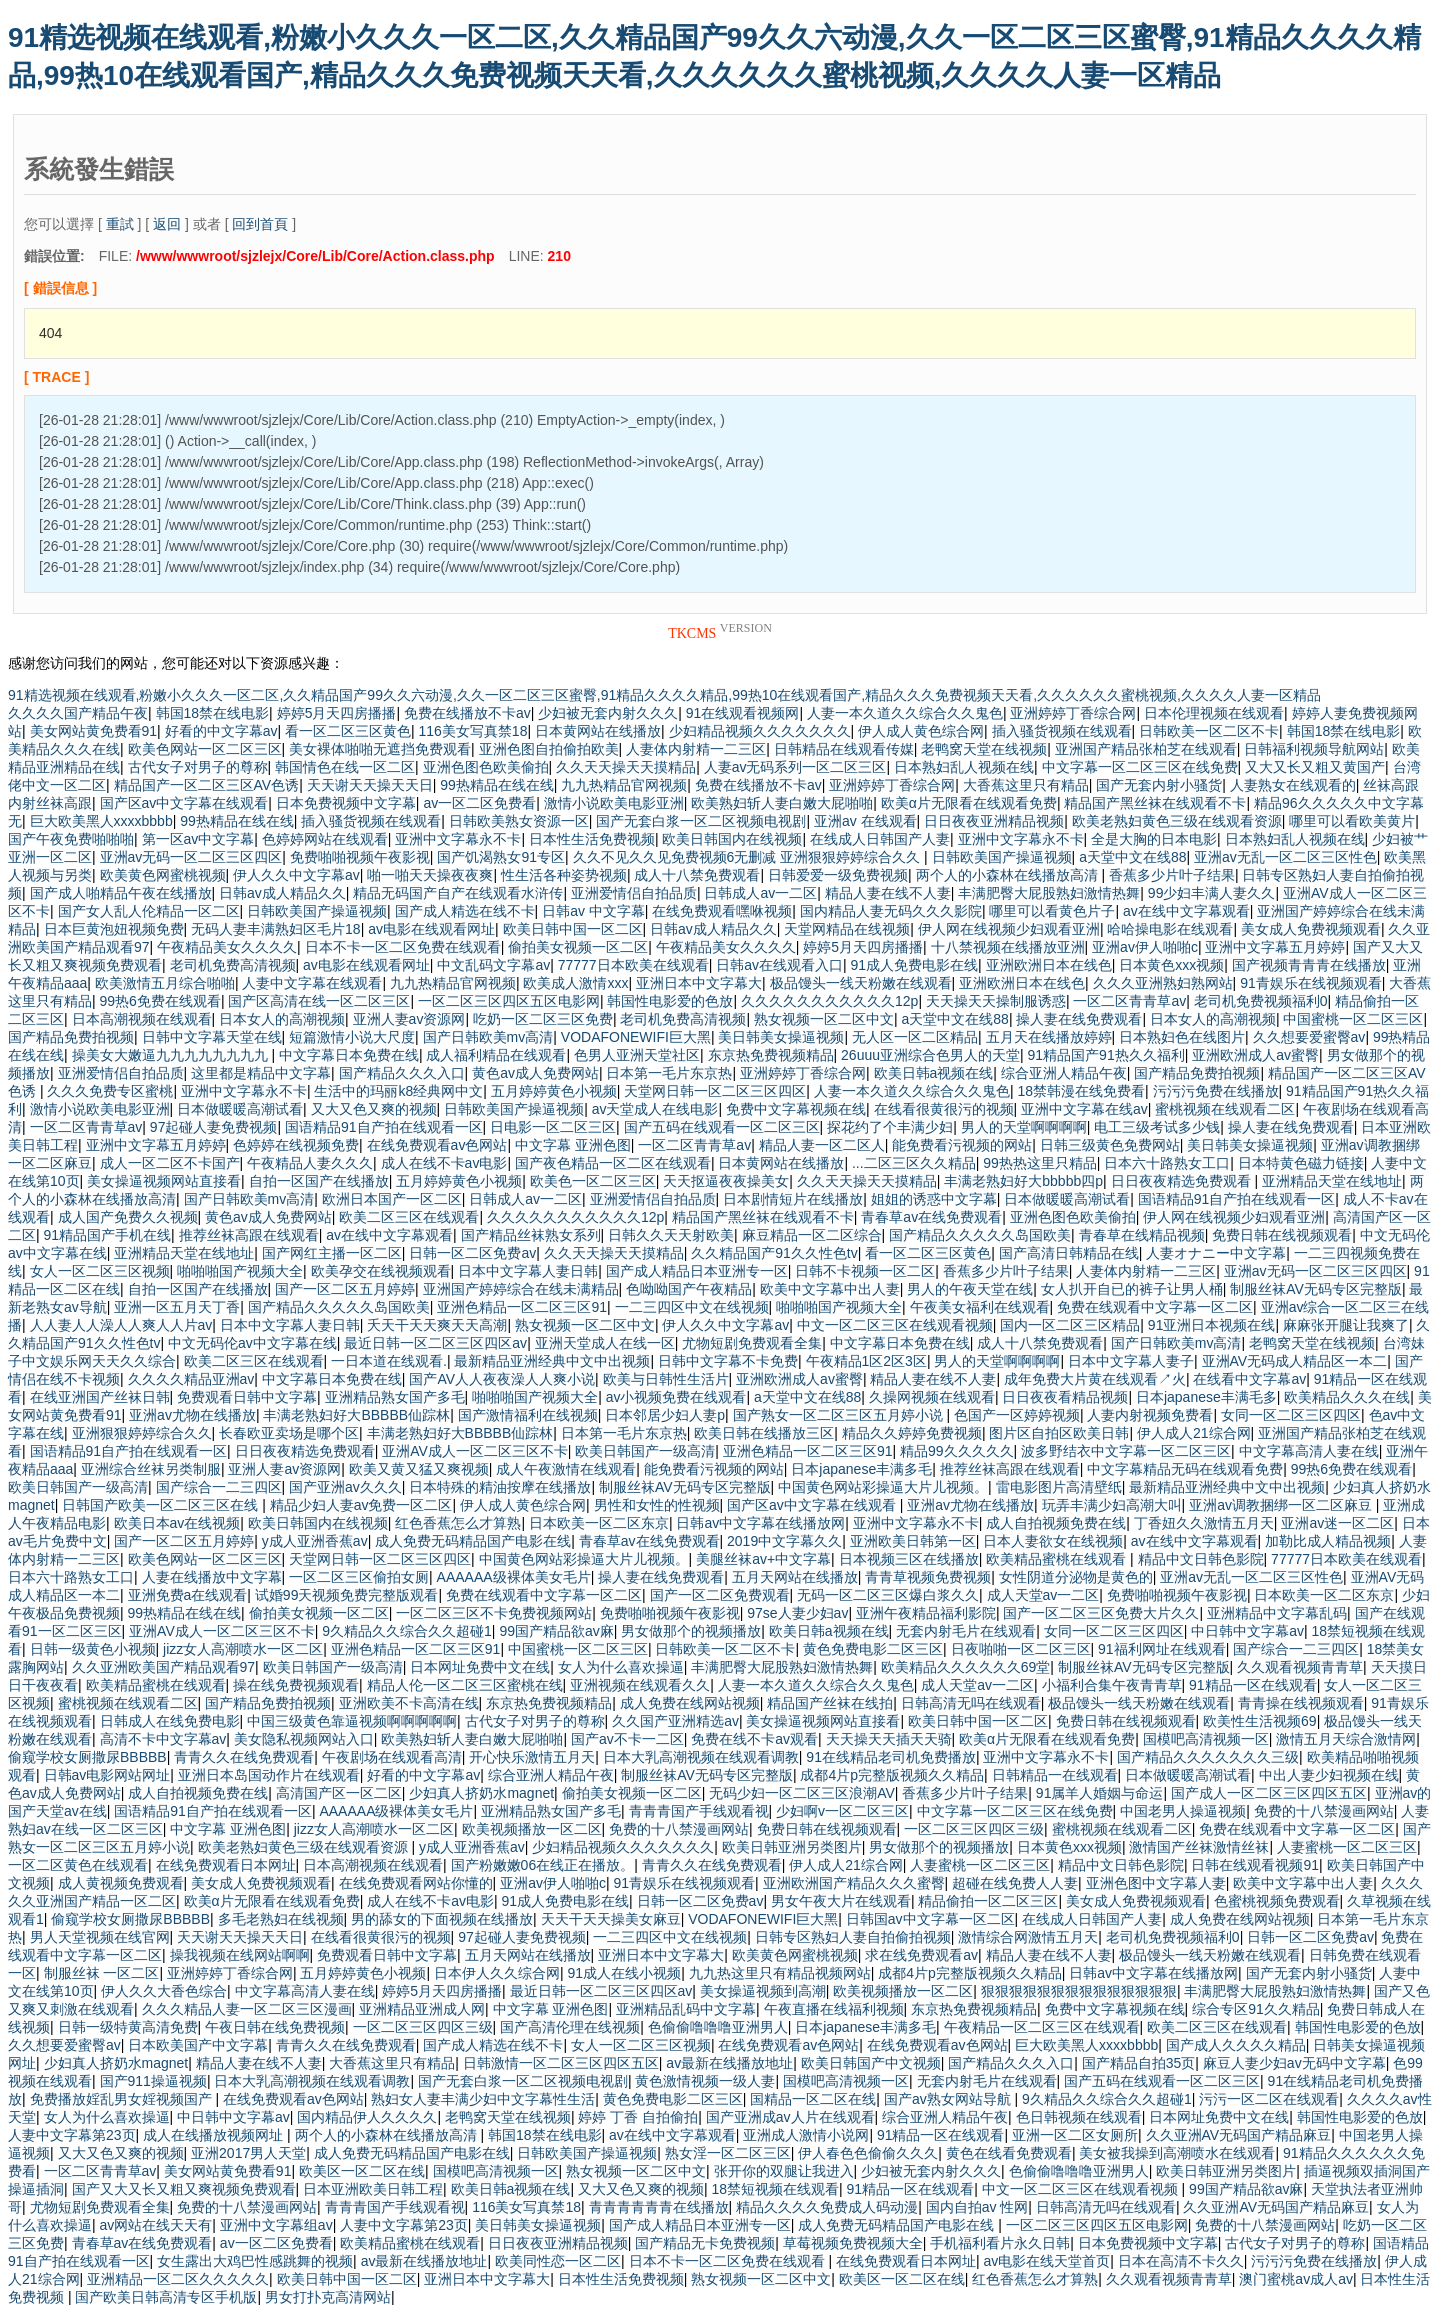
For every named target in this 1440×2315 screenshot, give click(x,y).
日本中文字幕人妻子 (1131, 1361)
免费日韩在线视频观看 (1282, 1235)
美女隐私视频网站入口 (304, 1739)
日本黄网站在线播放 (598, 731)
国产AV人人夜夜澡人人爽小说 (502, 1379)
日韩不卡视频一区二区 (865, 1271)
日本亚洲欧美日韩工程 (373, 2189)
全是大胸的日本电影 (1154, 839)
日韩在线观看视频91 (1255, 1865)
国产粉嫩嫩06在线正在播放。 (543, 1865)
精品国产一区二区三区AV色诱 (207, 785)
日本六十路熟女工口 (1167, 1163)
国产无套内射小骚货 (1159, 785)
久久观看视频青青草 (1300, 1667)
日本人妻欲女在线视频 (1053, 1541)
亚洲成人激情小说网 (806, 2135)
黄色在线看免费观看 (1009, 2153)
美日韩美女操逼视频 (781, 1037)
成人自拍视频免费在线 (1056, 1523)
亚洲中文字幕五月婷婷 (1275, 947)
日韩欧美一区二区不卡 (1209, 731)
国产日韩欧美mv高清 (488, 1037)
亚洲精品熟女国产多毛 (395, 1397)
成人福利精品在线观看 (496, 1055)
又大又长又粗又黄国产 (1315, 767)
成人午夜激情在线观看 (566, 1469)
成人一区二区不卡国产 (170, 1163)
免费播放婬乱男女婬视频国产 (123, 2099)
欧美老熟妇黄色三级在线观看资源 (1177, 821)
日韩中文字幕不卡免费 (728, 1361)
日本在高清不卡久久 (1181, 2261)
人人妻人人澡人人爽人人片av (121, 1325)
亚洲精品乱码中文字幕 (686, 2009)
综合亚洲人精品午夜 (1064, 1073)
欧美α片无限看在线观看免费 (969, 803)
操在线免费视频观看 (296, 1685)
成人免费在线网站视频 (690, 1703)
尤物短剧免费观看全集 (752, 1343)
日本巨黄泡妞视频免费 (114, 929)
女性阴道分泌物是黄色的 (1076, 1577)
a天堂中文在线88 (1132, 857)
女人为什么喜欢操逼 (621, 1667)
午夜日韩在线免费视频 (275, 2027)
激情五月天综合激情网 (1346, 1739)
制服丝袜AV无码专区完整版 (1316, 1289)
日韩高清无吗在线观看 (971, 1703)
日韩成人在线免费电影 (170, 1721)
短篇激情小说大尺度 (352, 1037)
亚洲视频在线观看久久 (640, 1685)
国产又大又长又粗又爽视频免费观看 (184, 2189)
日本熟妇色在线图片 (1182, 1037)
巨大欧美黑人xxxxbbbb (101, 821)
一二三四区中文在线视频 (692, 1307)
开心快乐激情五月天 (532, 1757)
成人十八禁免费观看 (697, 875)
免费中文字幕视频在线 (796, 1109)
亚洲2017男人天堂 (248, 2153)
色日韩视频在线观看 (1079, 2117)
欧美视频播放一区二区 (532, 1829)
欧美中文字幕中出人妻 (830, 1289)
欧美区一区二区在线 (362, 2171)
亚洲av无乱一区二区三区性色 (1285, 857)
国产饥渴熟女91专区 (501, 857)
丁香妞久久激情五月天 (1204, 1523)
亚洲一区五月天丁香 (177, 1307)
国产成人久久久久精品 (1236, 2045)
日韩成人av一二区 (760, 893)
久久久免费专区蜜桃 (110, 1091)
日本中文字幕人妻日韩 (528, 1271)
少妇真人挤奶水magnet (481, 1793)
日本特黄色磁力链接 (1301, 1163)
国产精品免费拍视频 (71, 1037)
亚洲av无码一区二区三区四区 (191, 857)
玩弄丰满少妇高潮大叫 (1112, 1505)
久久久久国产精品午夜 (78, 713)
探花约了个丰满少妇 (890, 1127)
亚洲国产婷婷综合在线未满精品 (521, 1289)
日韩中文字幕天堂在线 (212, 1037)
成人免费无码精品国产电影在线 (473, 1541)
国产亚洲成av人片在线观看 (790, 2117)
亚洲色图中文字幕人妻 (1156, 1883)
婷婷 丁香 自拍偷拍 (638, 2117)
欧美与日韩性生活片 (666, 1379)
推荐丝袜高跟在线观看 (249, 1235)
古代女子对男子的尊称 (198, 767)
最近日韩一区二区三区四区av (435, 1343)
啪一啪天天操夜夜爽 (430, 875)
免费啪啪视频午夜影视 (360, 857)
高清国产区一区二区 (339, 1793)
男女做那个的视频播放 (691, 1631)
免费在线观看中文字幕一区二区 (1155, 1307)
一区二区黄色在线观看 (78, 1865)
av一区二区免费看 (479, 803)
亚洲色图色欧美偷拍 (486, 767)
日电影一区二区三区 (553, 1127)
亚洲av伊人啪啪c (1145, 947)
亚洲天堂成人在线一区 (605, 1343)
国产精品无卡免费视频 (705, 2243)
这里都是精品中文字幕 (261, 1073)
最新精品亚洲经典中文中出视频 (552, 1361)
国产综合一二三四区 (219, 1487)
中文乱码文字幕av (493, 965)
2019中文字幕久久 (784, 1541)
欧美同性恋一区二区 (558, 2261)
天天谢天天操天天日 (370, 785)
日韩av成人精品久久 (282, 893)
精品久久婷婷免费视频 (912, 1433)
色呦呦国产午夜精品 (689, 1289)
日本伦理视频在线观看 (1214, 713)
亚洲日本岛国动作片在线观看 (269, 1775)
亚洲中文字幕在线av (1084, 1109)
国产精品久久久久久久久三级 (1208, 1757)
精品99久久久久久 (957, 1451)
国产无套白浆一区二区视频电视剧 (701, 821)
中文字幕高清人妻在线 (1309, 1451)
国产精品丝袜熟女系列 (531, 1235)
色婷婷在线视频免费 (296, 1145)
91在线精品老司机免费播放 (891, 1757)
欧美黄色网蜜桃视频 (163, 875)
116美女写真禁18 (473, 731)
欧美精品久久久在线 (1347, 1397)
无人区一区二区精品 (915, 1037)
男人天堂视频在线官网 (100, 1937)
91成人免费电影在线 (915, 965)
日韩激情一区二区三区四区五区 (561, 2063)
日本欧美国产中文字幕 (198, 2045)
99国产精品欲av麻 (556, 1631)
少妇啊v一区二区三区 (842, 1811)
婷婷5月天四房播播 (337, 713)
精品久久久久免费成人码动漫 (827, 2207)
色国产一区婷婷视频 (1017, 1415)
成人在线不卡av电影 (444, 1163)
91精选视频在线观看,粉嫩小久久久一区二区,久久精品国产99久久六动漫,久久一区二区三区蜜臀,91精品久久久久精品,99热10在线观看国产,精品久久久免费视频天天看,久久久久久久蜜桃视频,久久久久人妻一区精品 (664, 695)
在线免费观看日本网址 (226, 1865)
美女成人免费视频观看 (1311, 929)
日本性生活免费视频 (592, 839)
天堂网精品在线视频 (847, 929)
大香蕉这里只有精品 (1026, 785)
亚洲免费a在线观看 (188, 1595)
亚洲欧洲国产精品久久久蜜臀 (854, 1883)
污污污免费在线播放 (1216, 1091)
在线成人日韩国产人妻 (880, 839)
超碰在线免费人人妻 (1015, 1883)
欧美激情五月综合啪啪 (165, 983)
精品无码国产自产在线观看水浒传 (458, 893)
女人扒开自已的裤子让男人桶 (1132, 1289)
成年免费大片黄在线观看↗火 (1095, 1379)
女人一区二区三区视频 (100, 1271)
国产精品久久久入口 (402, 1073)
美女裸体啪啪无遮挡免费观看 (380, 749)
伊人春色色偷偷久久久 (868, 2153)
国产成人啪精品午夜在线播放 (121, 893)
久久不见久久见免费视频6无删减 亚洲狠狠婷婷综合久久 (749, 857)
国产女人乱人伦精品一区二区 (149, 911)
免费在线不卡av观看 (754, 1739)
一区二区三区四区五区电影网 (509, 1001)
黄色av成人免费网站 (535, 1073)
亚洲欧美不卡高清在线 (409, 1703)
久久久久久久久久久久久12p (829, 1001)
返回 (167, 224)
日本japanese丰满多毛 (861, 1469)
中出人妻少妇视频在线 (1329, 1775)
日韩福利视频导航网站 (1314, 749)
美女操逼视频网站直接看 (164, 1181)
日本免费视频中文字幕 (346, 803)
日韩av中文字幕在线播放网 (760, 1523)
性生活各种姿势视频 (564, 875)
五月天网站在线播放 (795, 1577)
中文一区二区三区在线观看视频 (895, 1325)
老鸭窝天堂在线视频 (984, 749)
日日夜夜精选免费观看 (1183, 1181)
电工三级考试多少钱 (1157, 1127)
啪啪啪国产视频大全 (240, 1271)
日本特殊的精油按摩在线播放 (500, 1487)
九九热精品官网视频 (624, 785)
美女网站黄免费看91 (94, 731)
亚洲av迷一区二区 (1337, 1523)
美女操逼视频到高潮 (763, 1991)
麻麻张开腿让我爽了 (1346, 1325)
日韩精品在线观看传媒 (844, 749)
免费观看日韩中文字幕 (247, 1397)
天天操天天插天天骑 (889, 1739)
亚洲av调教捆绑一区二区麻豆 (1282, 1505)
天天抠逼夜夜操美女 (726, 1181)
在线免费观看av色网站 (437, 1145)
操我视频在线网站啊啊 (240, 1955)
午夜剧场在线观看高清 (392, 1757)
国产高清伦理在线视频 (570, 2027)
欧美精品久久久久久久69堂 (966, 1667)
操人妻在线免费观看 (1079, 1019)
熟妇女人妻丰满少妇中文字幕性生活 (483, 2099)
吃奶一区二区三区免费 (543, 1019)
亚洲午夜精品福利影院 (926, 1613)
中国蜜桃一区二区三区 (1353, 1019)
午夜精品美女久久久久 (227, 947)
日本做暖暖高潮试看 (240, 1109)
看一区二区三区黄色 (348, 731)
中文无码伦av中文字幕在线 (252, 1343)
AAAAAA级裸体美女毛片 (514, 1577)
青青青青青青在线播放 (659, 2207)
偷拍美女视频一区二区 (578, 947)
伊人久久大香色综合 (164, 1991)
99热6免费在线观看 (160, 1001)
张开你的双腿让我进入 (784, 2171)
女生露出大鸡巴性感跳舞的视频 (255, 2261)
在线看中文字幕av (1249, 1379)
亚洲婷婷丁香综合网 (1073, 713)
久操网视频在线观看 (932, 1397)
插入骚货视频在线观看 (1062, 731)
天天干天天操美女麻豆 (611, 1919)
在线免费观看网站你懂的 (416, 1883)
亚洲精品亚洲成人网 (422, 2009)
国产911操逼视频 (153, 2081)
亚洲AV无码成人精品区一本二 (1295, 1361)
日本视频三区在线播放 (909, 1559)
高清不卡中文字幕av (163, 1739)
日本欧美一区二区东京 (599, 1523)
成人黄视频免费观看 (121, 1883)
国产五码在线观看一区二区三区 (722, 1127)
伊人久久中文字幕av (296, 875)
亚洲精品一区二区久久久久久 (178, 2279)
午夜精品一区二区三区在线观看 (1042, 2027)
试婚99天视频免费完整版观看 (347, 1595)
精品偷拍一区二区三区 (988, 1901)
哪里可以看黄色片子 (1052, 911)
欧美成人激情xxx (575, 983)
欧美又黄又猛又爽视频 (419, 1469)
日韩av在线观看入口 (779, 965)
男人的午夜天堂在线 (970, 1289)
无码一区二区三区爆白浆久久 (888, 1595)
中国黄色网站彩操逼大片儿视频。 (883, 1487)
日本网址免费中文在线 (480, 1667)
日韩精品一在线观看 (1055, 1775)
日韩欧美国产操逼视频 (1002, 857)
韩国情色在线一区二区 (345, 767)
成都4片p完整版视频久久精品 (892, 1775)
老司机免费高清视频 (233, 965)
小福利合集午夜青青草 (1112, 1685)
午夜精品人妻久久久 (310, 1163)
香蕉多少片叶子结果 (1172, 875)
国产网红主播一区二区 (332, 1253)
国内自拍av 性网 (977, 2207)
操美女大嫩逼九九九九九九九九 (172, 1055)
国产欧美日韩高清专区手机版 (166, 2297)
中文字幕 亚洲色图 (573, 1145)
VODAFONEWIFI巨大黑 (636, 1037)
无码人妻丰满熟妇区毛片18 (276, 929)
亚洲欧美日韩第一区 (913, 1541)
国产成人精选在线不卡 (465, 911)
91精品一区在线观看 (1253, 1685)
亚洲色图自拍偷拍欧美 (549, 749)
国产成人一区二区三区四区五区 (1269, 1793)
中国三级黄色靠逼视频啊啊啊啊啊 (352, 1721)
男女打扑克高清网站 (328, 2297)
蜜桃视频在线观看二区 (1225, 1109)
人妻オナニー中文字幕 (1216, 1253)
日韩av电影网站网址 (107, 1775)
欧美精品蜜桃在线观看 (1058, 1559)
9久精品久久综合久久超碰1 (407, 1631)
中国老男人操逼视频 (1183, 1811)
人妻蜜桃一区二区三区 (1347, 1847)
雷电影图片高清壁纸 (1059, 1487)
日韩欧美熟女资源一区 (519, 821)
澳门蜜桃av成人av (1296, 2279)
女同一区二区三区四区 (1291, 1415)
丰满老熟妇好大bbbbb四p (1023, 1181)
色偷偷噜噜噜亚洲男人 (718, 2027)
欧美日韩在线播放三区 (764, 1433)
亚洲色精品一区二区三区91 (522, 1307)
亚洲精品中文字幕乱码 (1277, 1613)
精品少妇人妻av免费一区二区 (361, 1505)
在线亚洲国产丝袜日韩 (100, 1397)
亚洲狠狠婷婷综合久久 (142, 1433)
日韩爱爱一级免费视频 (838, 875)
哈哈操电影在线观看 (1170, 929)
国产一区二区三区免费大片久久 (1101, 1613)
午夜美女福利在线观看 (980, 1307)
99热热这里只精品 (1040, 1163)
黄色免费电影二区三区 (873, 1649)
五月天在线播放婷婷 (1049, 1037)
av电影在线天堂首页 (1046, 2261)
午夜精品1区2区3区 (866, 1361)
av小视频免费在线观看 (676, 1397)
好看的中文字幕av (221, 731)
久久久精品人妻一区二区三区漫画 (247, 2009)
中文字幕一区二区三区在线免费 (1140, 767)
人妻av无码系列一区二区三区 (795, 767)
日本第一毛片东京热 (669, 1073)
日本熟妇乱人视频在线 (964, 767)
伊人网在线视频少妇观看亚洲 (1009, 929)
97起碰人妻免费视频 (214, 1127)
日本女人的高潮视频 (282, 1019)
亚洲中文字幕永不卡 (458, 839)
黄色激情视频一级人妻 (705, 2081)
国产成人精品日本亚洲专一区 (697, 1271)
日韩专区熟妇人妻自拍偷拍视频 (853, 1937)
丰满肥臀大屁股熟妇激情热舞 (1049, 893)
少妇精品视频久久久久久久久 (760, 731)
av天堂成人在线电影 (655, 1109)
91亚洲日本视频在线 (1212, 1325)
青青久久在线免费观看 (244, 1757)
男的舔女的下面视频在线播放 (442, 1919)
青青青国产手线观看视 (699, 1811)
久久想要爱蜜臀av (1309, 1037)
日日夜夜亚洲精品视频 (994, 821)
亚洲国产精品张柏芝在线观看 (1146, 749)
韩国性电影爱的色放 (670, 1001)
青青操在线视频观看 (1301, 1703)
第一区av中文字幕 (198, 839)
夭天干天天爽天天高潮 (437, 1325)
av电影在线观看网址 (431, 929)
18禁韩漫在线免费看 (1081, 1091)
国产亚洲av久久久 (345, 1487)
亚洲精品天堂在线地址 (1332, 1181)
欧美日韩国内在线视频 (732, 839)
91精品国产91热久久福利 (1106, 1055)
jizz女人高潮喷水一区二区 (243, 1649)
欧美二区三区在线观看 (409, 1217)
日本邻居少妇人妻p (665, 1415)
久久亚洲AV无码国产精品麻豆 (1239, 2135)
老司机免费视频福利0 (1261, 1001)
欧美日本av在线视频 (177, 1523)
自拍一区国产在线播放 (319, 1181)
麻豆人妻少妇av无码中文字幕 (1294, 2063)
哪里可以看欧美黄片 (1352, 821)
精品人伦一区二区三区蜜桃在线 (465, 1685)
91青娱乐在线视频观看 (1311, 983)
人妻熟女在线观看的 (1293, 785)
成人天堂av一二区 (1043, 1595)
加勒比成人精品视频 (1328, 1541)
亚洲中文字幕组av (276, 2225)
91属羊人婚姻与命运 (1100, 1793)
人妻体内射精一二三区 (696, 749)
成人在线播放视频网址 (215, 2135)
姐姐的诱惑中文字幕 (934, 1199)
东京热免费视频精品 (771, 1055)
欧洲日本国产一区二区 (392, 1199)
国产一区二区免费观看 (720, 1595)
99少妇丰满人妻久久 (1212, 893)
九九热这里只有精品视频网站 (780, 1973)
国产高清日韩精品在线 (1069, 1253)
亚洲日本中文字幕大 (699, 983)
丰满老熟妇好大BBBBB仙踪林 (356, 1415)
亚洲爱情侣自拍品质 (634, 893)
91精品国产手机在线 (108, 1235)
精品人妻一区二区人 (822, 1145)
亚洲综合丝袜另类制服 (151, 1469)
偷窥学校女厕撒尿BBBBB (87, 1757)
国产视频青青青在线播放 (1309, 965)
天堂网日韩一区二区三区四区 (715, 1091)
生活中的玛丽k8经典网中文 (398, 1091)
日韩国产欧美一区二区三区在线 (162, 1505)
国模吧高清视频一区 (1206, 1739)
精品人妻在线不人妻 (888, 893)
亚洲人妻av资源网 (409, 1019)
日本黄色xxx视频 (1171, 965)
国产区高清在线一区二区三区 (319, 1001)
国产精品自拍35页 (1139, 2063)
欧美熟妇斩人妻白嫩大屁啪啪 (782, 803)
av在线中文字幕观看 (1186, 911)
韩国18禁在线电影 (213, 713)
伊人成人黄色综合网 (921, 731)
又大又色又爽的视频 (374, 1109)
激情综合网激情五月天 (1028, 1937)
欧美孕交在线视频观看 (381, 1271)
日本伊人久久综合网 (497, 1973)
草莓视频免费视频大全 (853, 2243)
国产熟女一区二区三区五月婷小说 (840, 1415)
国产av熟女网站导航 (949, 2099)
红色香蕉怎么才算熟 (458, 1523)
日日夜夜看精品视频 (1065, 1397)
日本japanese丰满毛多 (1206, 1397)
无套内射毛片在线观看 (966, 1631)
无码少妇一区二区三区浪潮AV (802, 1793)
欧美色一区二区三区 (593, 1181)
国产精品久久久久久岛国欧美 (980, 1235)
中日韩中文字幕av (1247, 1631)
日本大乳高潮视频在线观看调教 (701, 1757)
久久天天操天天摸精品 (626, 767)
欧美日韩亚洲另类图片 (792, 1847)
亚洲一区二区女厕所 (1075, 2135)
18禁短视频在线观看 (775, 2189)
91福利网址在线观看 (1162, 1649)
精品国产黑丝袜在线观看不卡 (1155, 803)
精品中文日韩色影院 (1201, 1559)
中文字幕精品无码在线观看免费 (1185, 1469)
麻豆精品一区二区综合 (812, 1235)
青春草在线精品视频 (1142, 1235)
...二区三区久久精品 (914, 1163)
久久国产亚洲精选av (675, 1721)
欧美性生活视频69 (1260, 1721)
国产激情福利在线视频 (528, 1415)
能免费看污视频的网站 (962, 1145)
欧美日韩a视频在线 (934, 1073)
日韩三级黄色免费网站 (1110, 1145)
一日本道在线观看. (389, 1361)
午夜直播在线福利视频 (834, 2009)
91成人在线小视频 (625, 1973)
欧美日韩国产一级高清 (645, 1451)
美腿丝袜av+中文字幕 (763, 1559)
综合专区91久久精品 (1256, 2009)
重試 (120, 224)
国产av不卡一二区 (627, 1739)
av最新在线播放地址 (729, 2063)
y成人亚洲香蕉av (315, 1541)
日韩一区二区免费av (472, 1253)
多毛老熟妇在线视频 (281, 1919)
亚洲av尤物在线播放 (192, 1415)
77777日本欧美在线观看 (633, 965)
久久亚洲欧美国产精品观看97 (164, 1667)
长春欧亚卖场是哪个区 (289, 1433)
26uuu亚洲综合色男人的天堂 (930, 1055)
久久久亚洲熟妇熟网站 (1163, 983)
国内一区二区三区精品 (1070, 1325)
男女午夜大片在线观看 (841, 1901)
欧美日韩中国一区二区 (573, 929)
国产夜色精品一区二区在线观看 (613, 1163)
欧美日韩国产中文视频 (871, 2063)
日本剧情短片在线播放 (793, 1199)
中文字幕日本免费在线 (349, 1055)
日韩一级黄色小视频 (93, 1649)
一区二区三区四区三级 (974, 1829)
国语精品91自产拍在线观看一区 (384, 1127)
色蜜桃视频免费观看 (1277, 1901)
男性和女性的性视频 (657, 1505)
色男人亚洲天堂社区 (637, 1055)
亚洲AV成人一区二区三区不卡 (475, 1451)
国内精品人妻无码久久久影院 (891, 911)
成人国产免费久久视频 (128, 1217)
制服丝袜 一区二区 (102, 1973)
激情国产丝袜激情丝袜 (1199, 1847)
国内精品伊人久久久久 (367, 2117)
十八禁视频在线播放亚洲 (1008, 947)
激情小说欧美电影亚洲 (614, 803)
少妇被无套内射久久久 (608, 713)
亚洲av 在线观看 (865, 821)
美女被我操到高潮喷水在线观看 (1177, 2153)
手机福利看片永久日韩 (1000, 2243)
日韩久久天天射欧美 (671, 1235)
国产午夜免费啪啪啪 (71, 839)
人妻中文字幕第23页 (72, 2135)
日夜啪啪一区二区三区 (1021, 1649)
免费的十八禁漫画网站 (1324, 1811)
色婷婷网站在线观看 (325, 839)
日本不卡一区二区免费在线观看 (403, 947)
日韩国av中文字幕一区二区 (930, 1919)
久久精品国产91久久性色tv (774, 1253)
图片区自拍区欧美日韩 (1059, 1433)
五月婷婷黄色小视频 (554, 1091)
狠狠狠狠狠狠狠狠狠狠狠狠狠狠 (1079, 1991)
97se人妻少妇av (797, 1613)
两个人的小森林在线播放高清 (1009, 875)
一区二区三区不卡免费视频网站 (494, 1613)
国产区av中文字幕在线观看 (184, 803)
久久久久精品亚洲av (191, 1379)
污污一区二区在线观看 (1269, 2099)
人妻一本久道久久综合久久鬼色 (905, 713)
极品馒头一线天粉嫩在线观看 (861, 983)
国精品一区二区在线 (813, 2099)
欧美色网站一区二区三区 (205, 749)
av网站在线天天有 (156, 2225)
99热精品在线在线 (497, 785)
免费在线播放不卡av (467, 713)
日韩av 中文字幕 (593, 911)
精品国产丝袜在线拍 (830, 1703)
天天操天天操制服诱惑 (996, 1001)
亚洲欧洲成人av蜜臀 (1255, 1055)
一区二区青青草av (1129, 1001)
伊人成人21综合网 (1194, 1433)
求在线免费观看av (921, 1955)
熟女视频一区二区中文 (824, 1019)
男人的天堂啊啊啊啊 (1024, 1127)
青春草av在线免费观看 (931, 1217)
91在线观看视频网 (743, 713)
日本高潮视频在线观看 (142, 1019)
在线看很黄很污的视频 (944, 1109)
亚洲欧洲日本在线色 (1049, 965)
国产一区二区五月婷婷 (345, 1289)
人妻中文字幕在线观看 (312, 983)
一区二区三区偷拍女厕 (359, 1577)
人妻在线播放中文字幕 (212, 1577)
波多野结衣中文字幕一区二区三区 (1126, 1451)
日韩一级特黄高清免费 (128, 2027)
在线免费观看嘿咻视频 (722, 911)
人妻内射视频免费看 (1150, 1415)
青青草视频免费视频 (928, 1577)
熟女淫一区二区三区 (728, 2153)
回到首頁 (260, 224)
